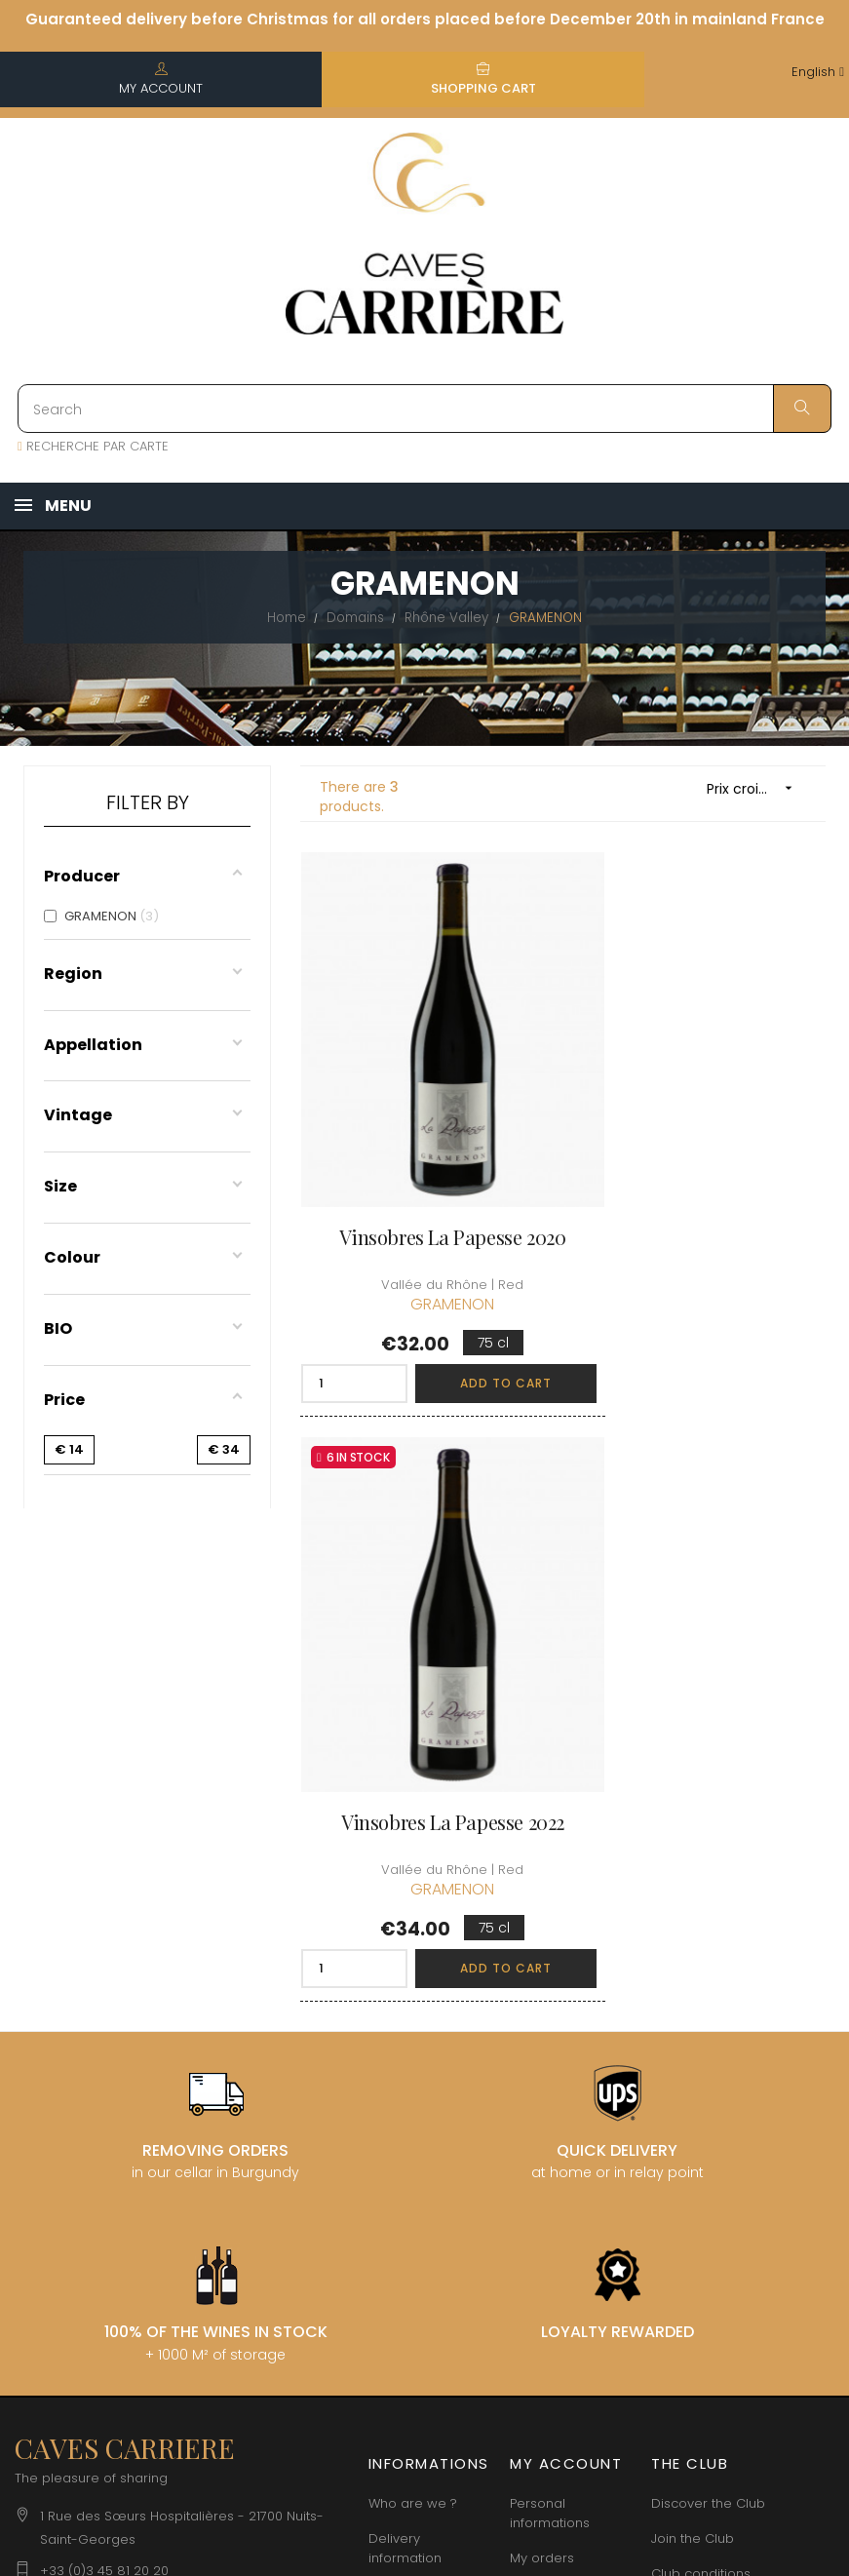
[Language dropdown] (817, 72)
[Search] (424, 408)
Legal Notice (407, 2160)
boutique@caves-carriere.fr (129, 2114)
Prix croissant (756, 788)
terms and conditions (401, 2115)
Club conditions (701, 2086)
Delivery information (405, 2061)
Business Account (424, 2265)
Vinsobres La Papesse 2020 (424, 1170)
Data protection (419, 2195)
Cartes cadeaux (561, 2175)
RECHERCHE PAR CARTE (93, 446)
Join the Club (692, 2051)
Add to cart (468, 1316)
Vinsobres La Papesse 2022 (701, 1170)
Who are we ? (412, 2016)
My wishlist (543, 2140)
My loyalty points (562, 2105)
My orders (542, 2070)
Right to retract (415, 2230)
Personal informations (550, 2026)
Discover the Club (708, 2016)
